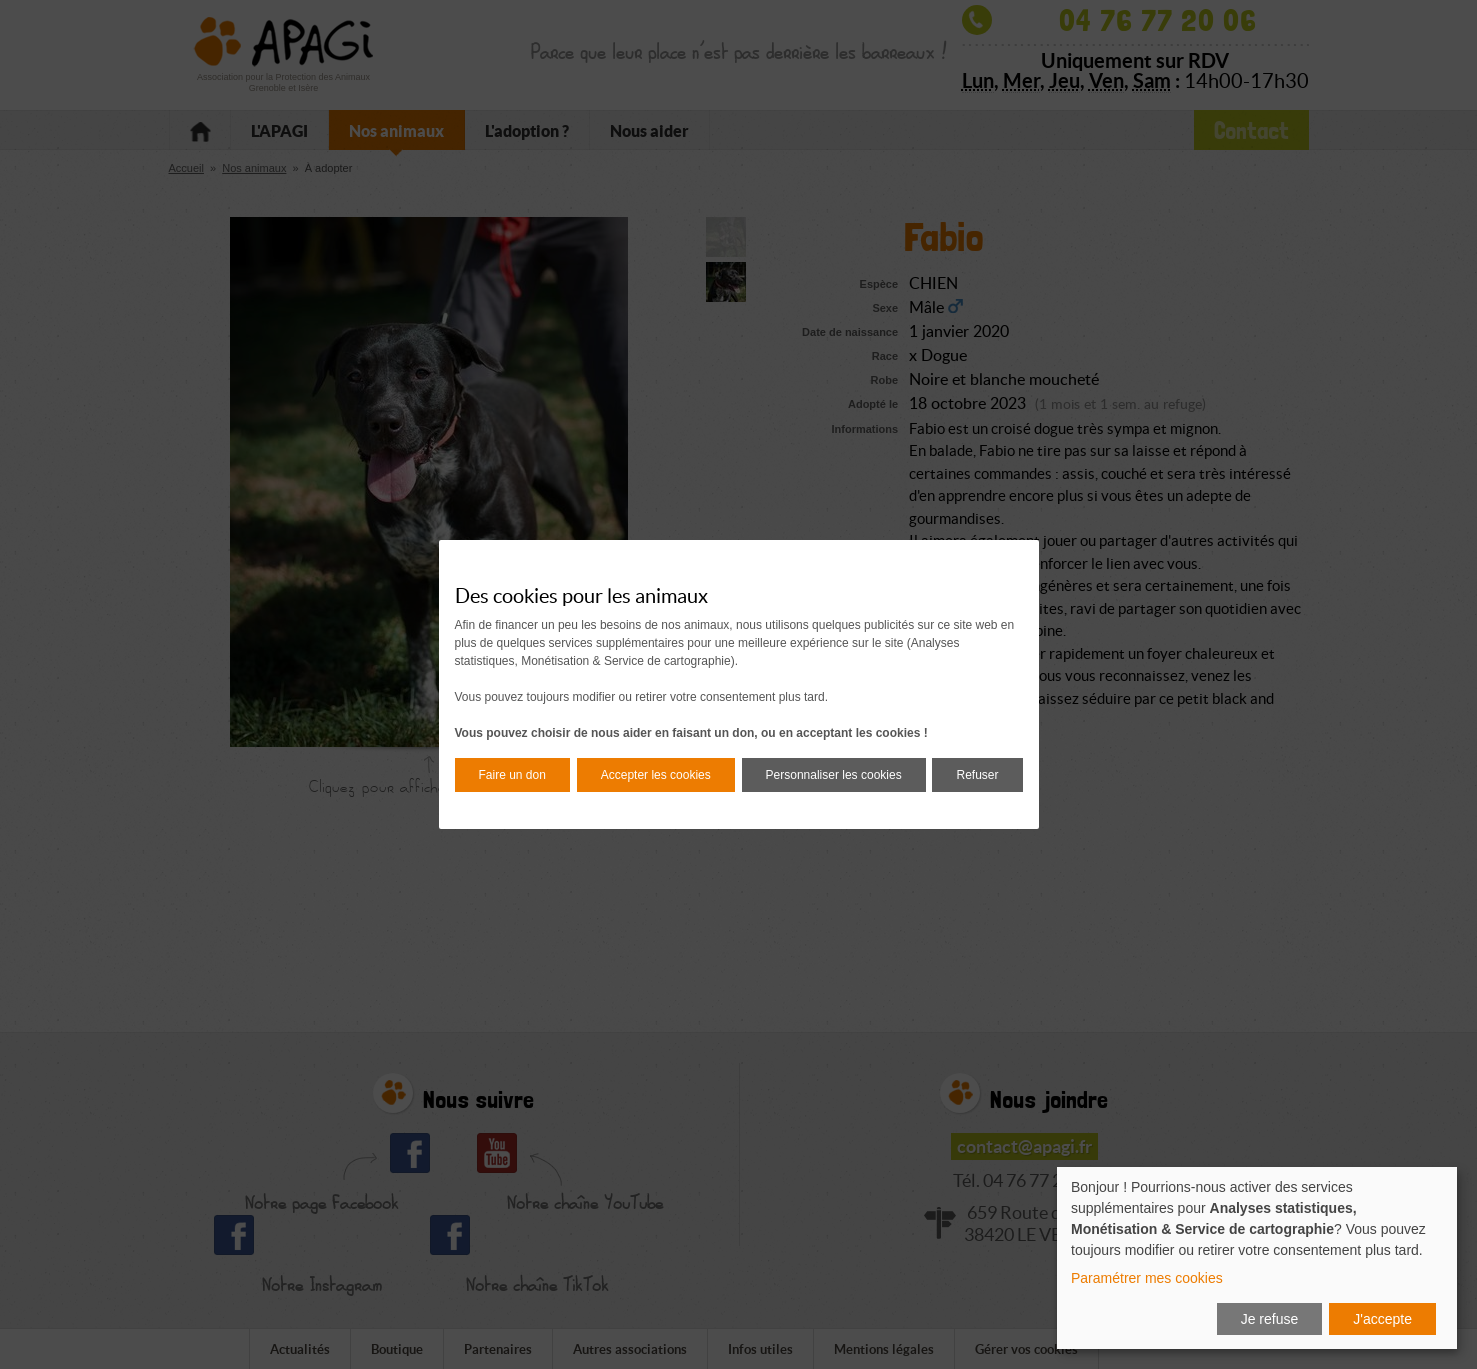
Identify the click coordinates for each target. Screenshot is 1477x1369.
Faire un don (512, 775)
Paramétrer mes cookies (1147, 1278)
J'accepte (1382, 1319)
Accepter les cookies (656, 775)
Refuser (977, 775)
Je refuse (1270, 1319)
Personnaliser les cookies (834, 775)
